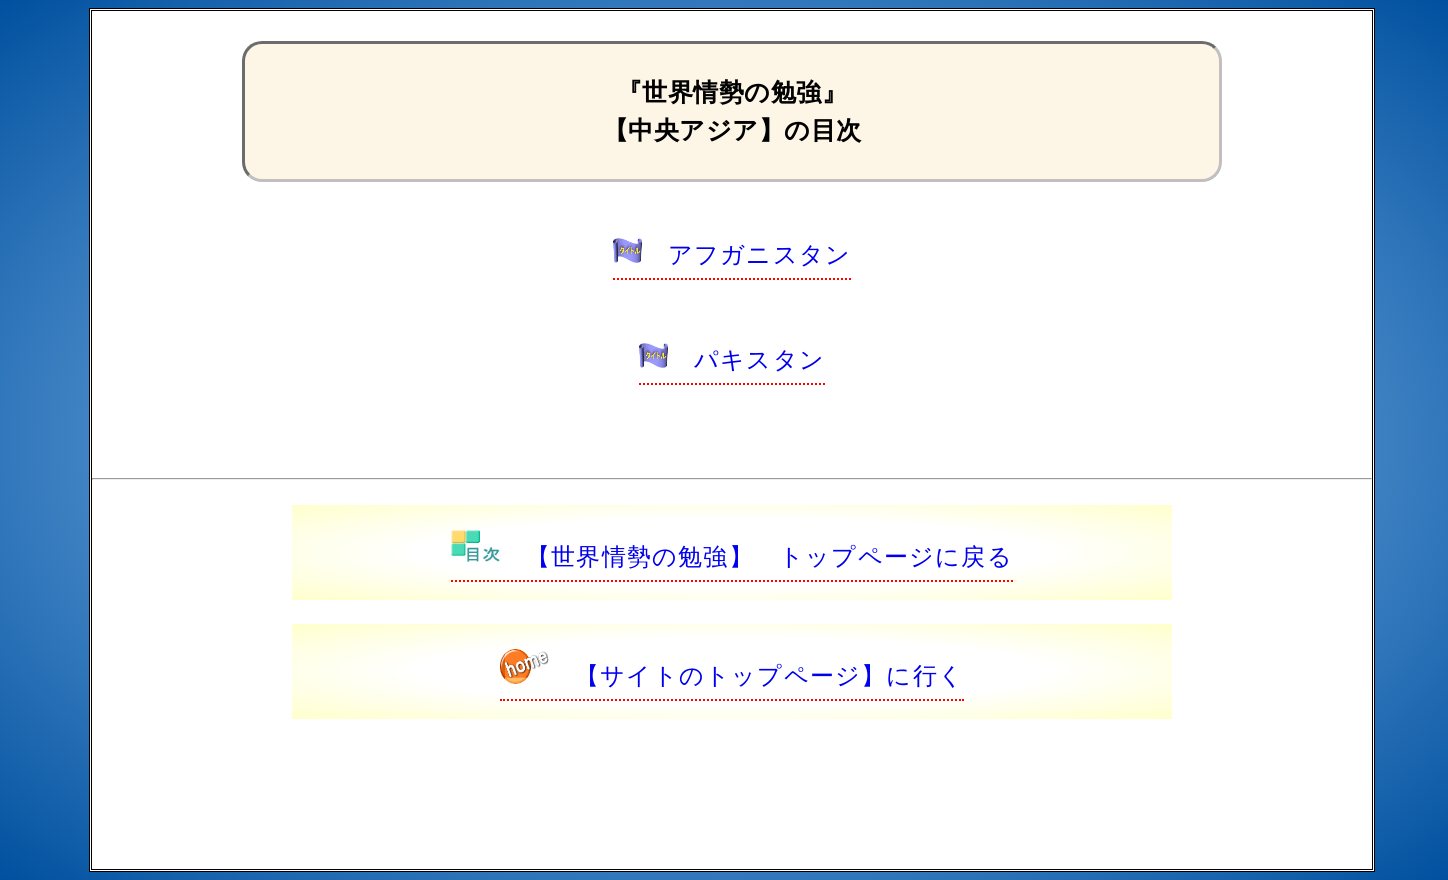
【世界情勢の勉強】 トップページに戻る (732, 556)
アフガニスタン (732, 254)
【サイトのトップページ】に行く (732, 675)
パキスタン (732, 359)
